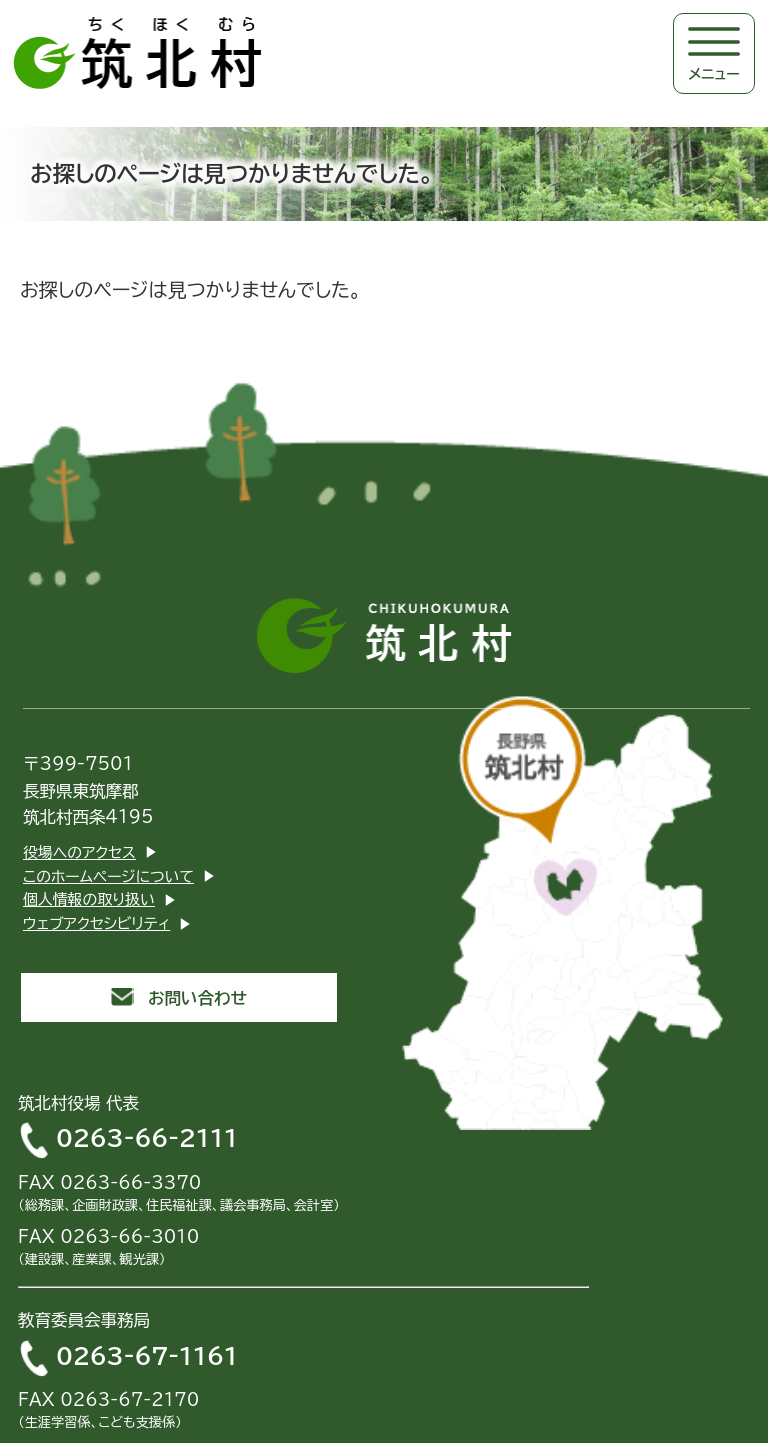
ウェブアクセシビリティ (96, 923)
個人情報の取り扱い (89, 899)
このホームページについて (108, 876)
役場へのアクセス (79, 852)
